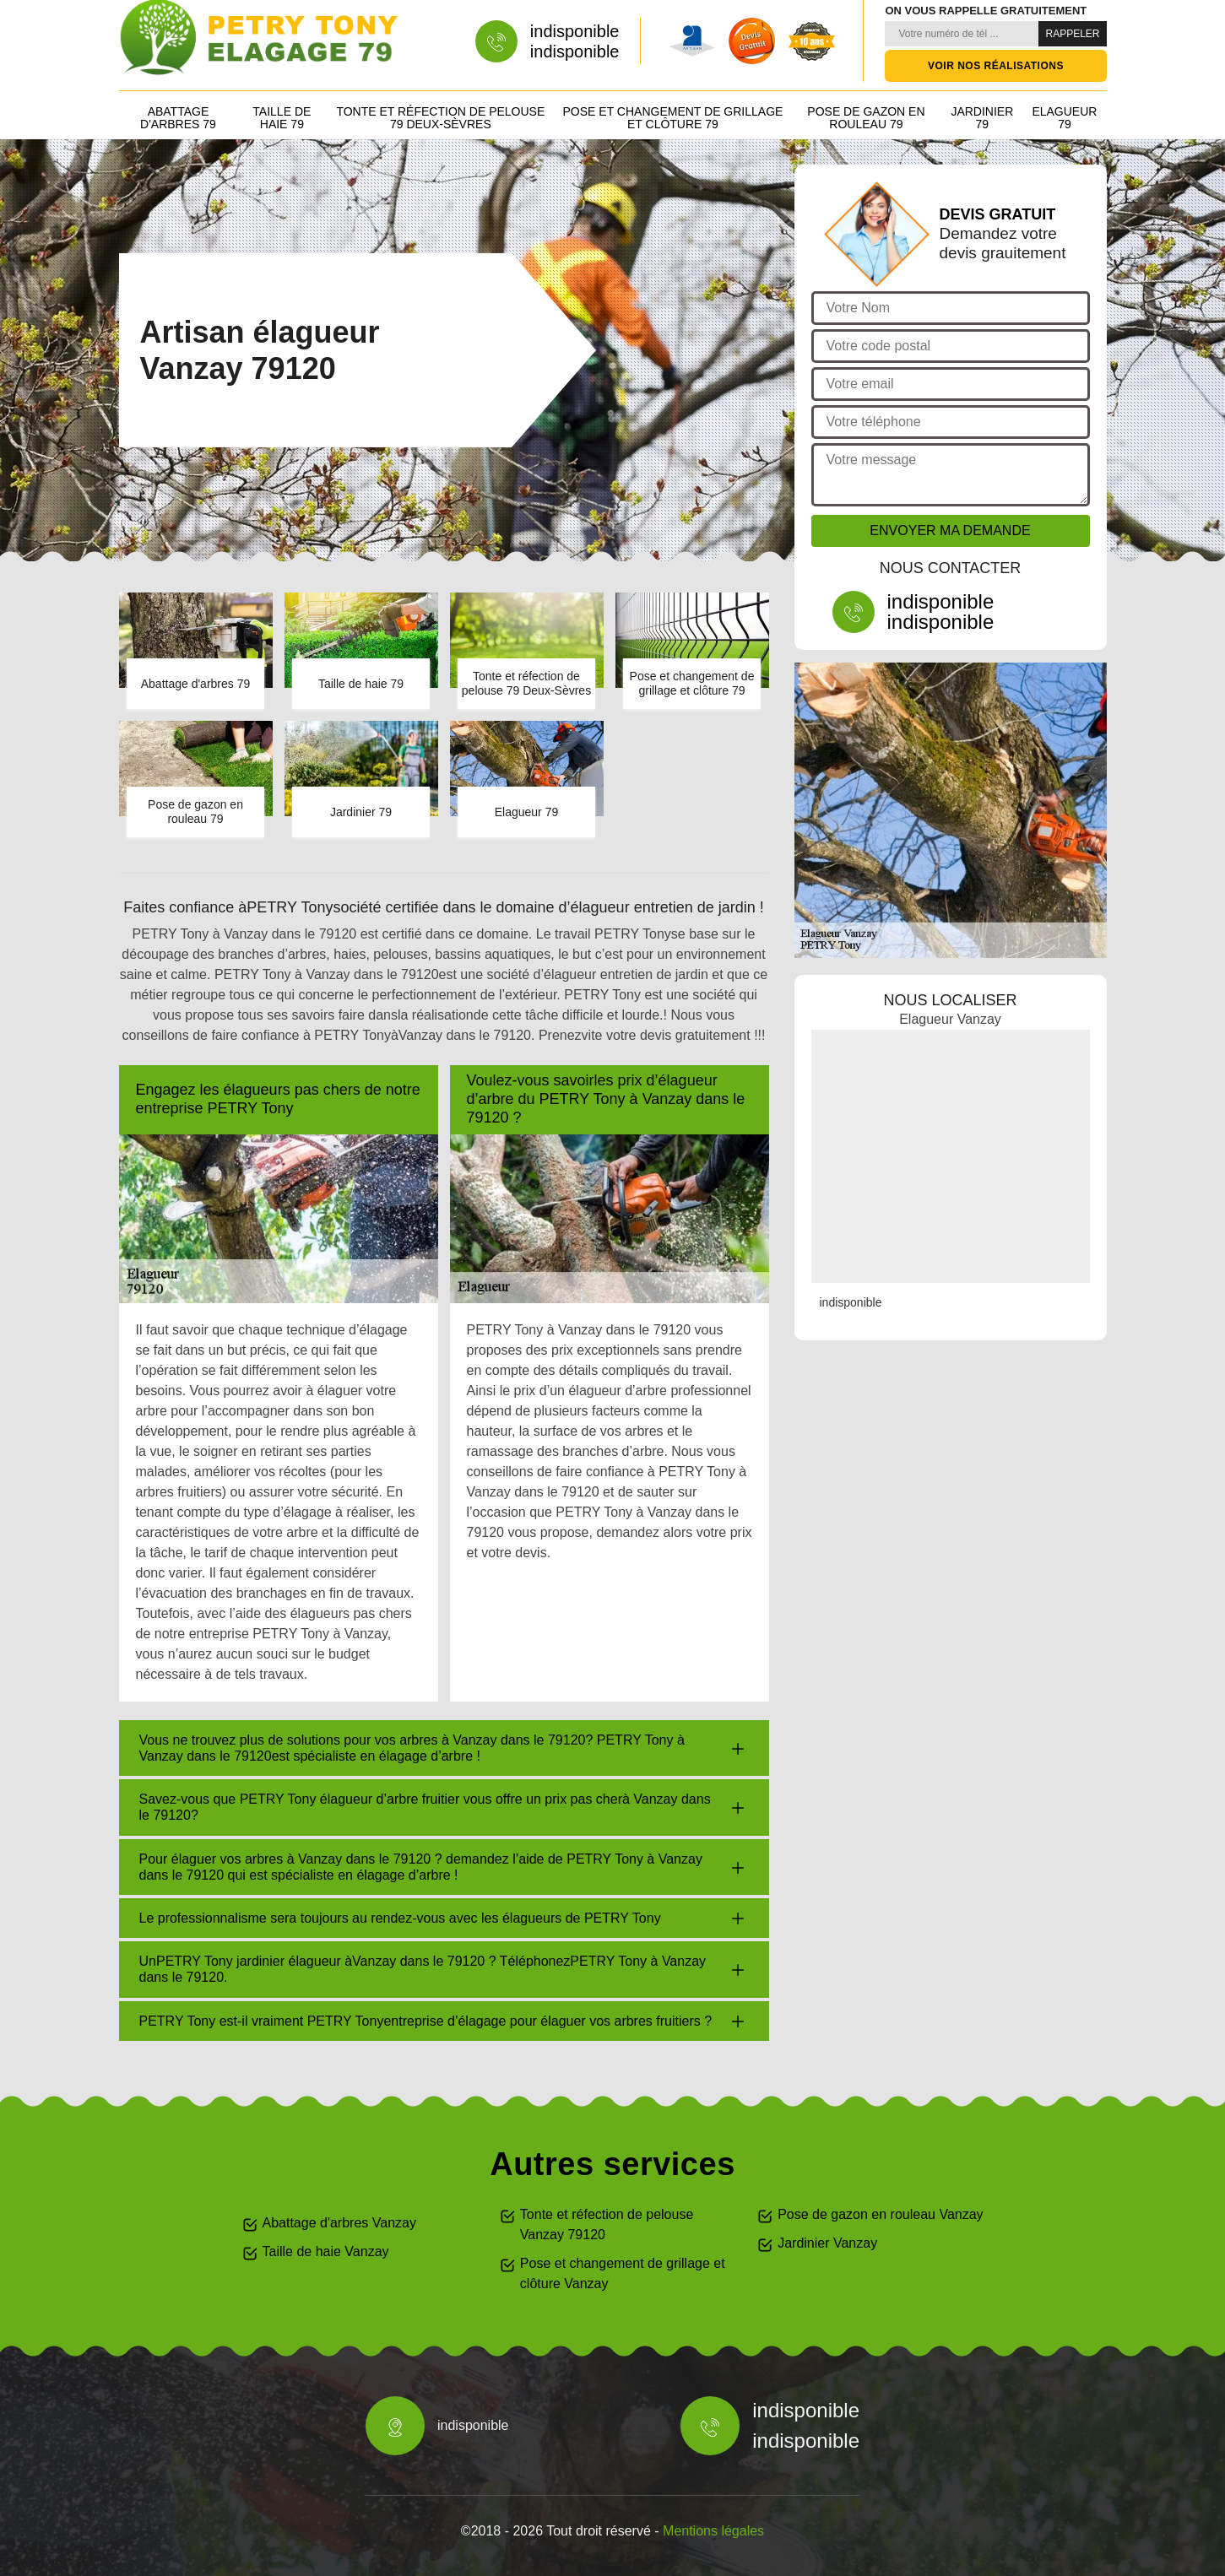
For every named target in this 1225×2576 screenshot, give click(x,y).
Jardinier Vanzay (827, 2243)
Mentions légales (713, 2531)
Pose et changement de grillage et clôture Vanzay (622, 2273)
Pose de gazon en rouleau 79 (865, 118)
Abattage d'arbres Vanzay (339, 2223)
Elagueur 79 (1064, 118)
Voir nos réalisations (996, 66)
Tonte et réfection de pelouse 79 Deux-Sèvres (440, 118)
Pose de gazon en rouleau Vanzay (880, 2214)
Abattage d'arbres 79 (178, 118)
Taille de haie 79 (281, 118)
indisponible (575, 31)
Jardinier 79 (982, 118)
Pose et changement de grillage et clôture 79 (673, 118)
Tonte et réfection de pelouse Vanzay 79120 (606, 2224)
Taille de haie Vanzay (326, 2251)
